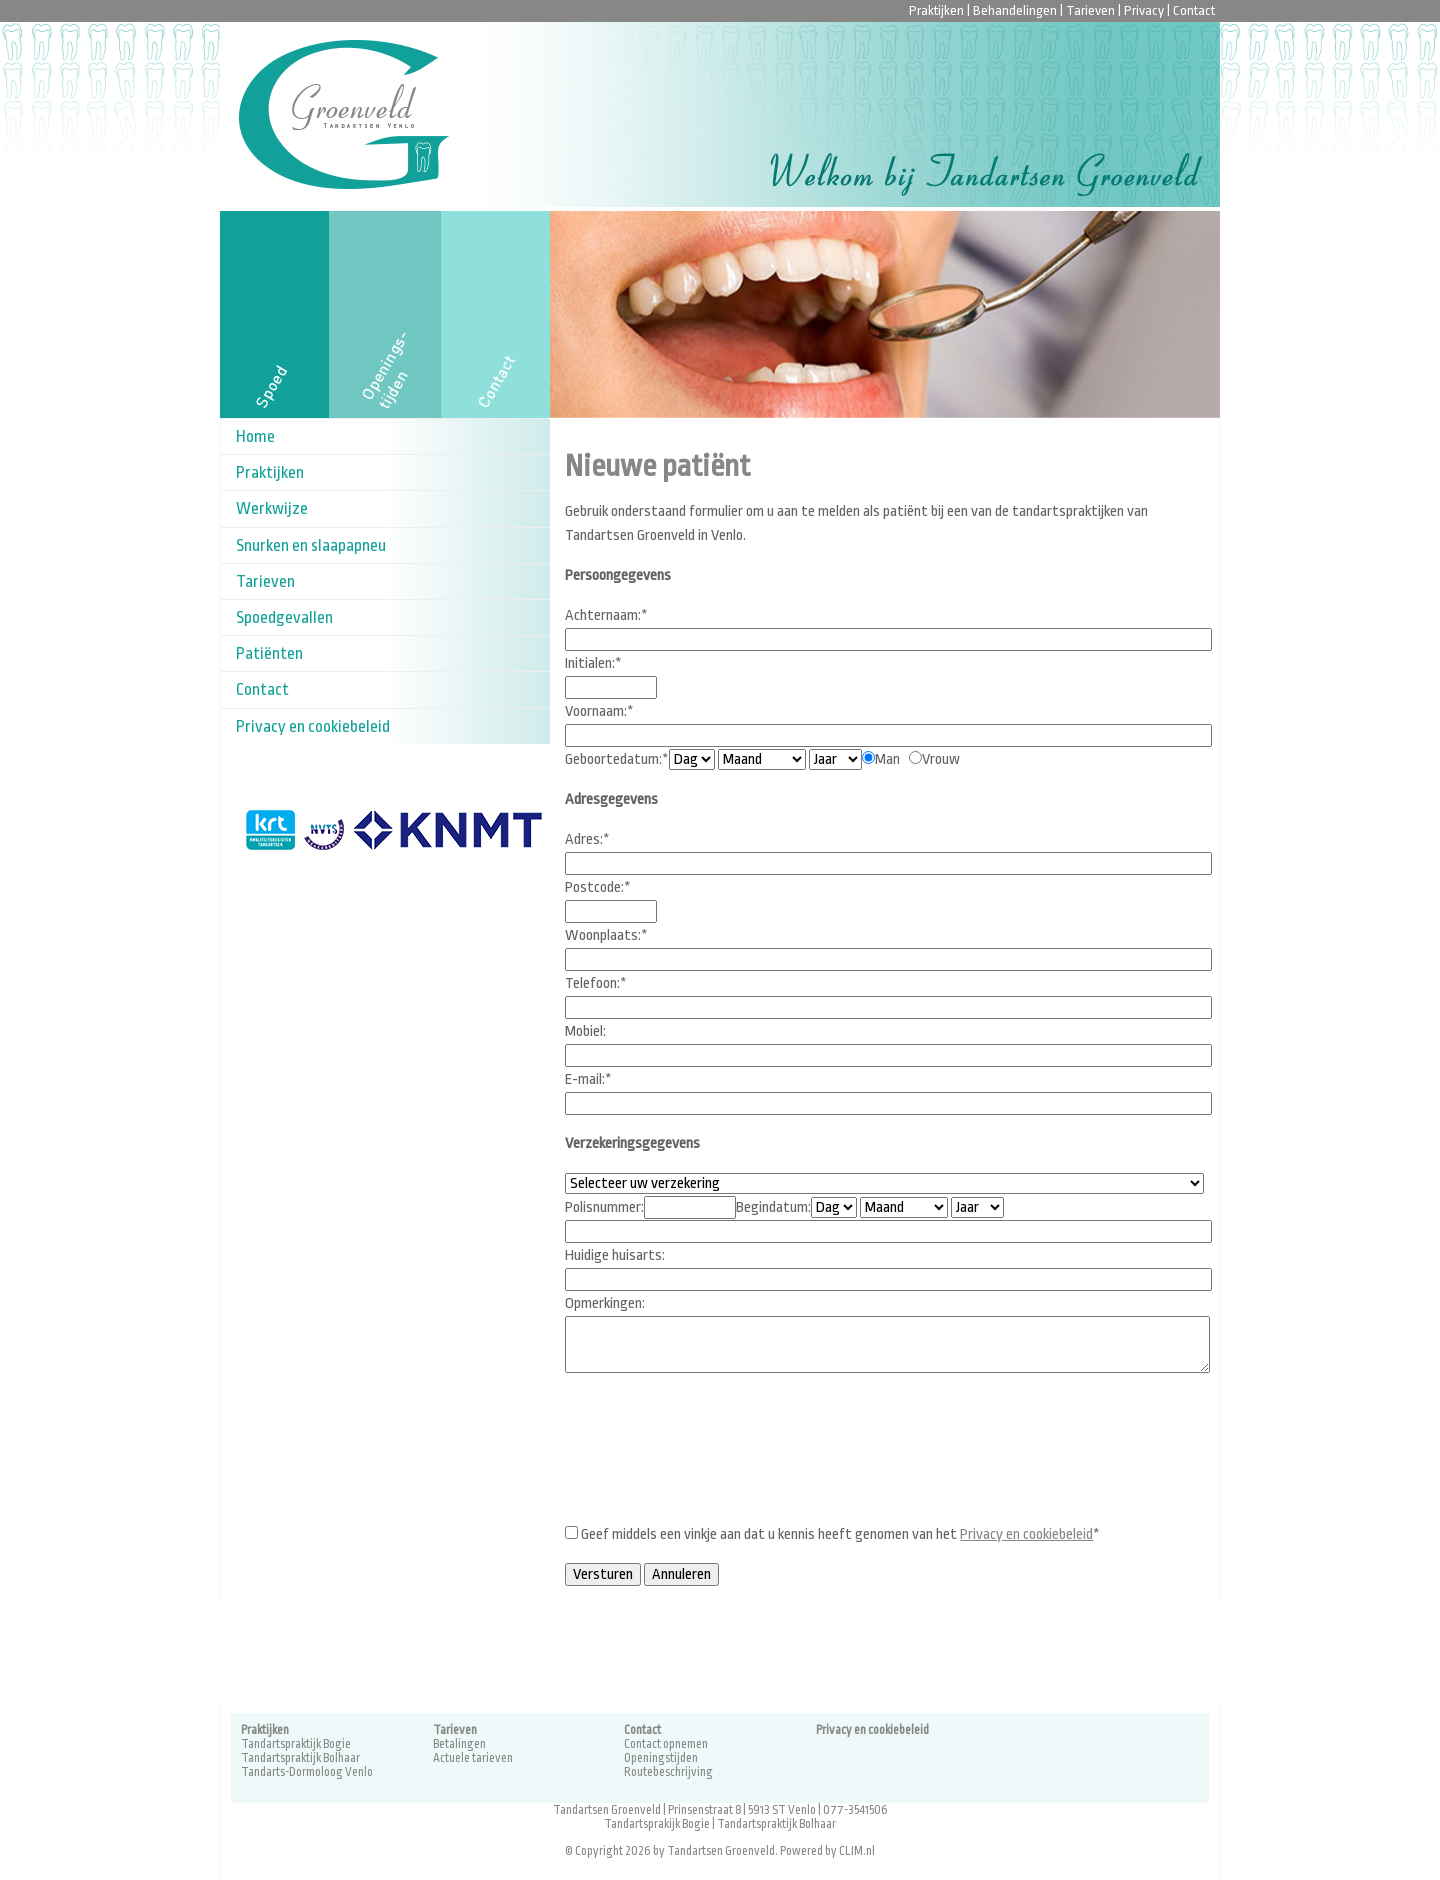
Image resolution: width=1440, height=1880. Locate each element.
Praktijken (936, 10)
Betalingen (459, 1744)
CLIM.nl (857, 1851)
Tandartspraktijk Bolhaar (300, 1758)
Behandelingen (1015, 10)
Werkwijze (272, 508)
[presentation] (717, 1468)
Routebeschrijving (668, 1772)
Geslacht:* (835, 759)
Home (255, 436)
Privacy (1144, 10)
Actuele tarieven (473, 1758)
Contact (1194, 10)
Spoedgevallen (284, 617)
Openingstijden (661, 1758)
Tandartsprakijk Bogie (657, 1824)
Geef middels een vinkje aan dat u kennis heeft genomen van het (835, 1534)
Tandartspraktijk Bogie (296, 1744)
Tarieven (1090, 10)
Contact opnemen (666, 1744)
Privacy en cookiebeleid (313, 726)
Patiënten (269, 653)
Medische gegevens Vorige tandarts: (977, 1207)
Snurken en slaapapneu (311, 545)
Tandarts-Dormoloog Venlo (307, 1772)
